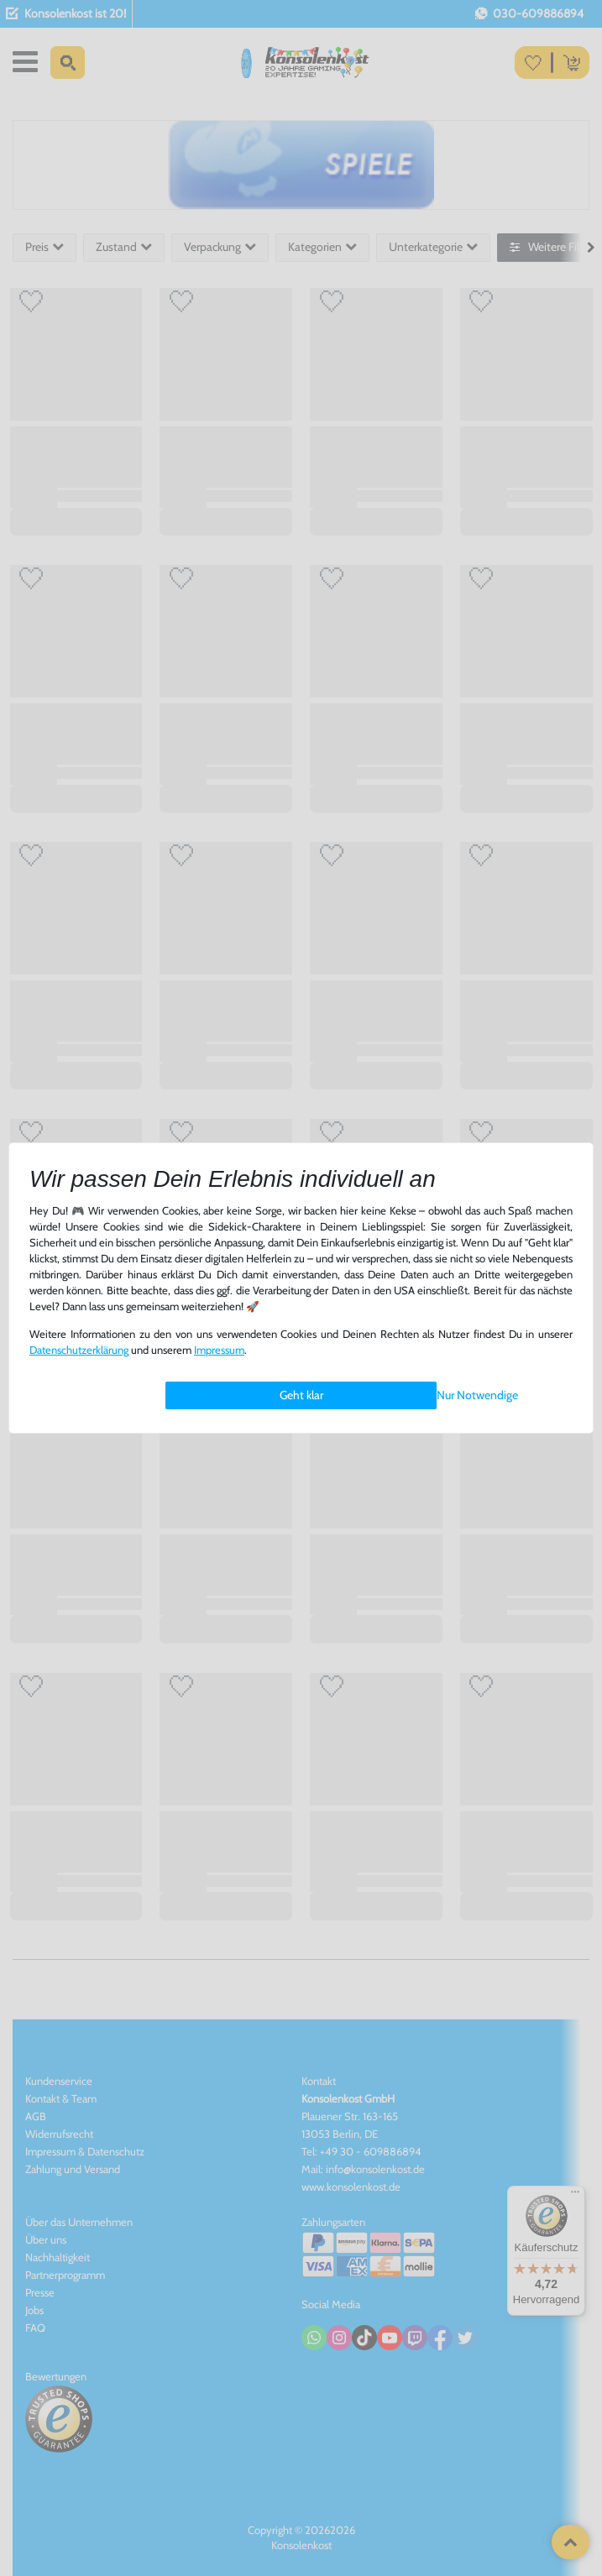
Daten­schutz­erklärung (78, 1350)
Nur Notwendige (477, 1395)
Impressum (219, 1350)
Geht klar (301, 1395)
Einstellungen (199, 1395)
